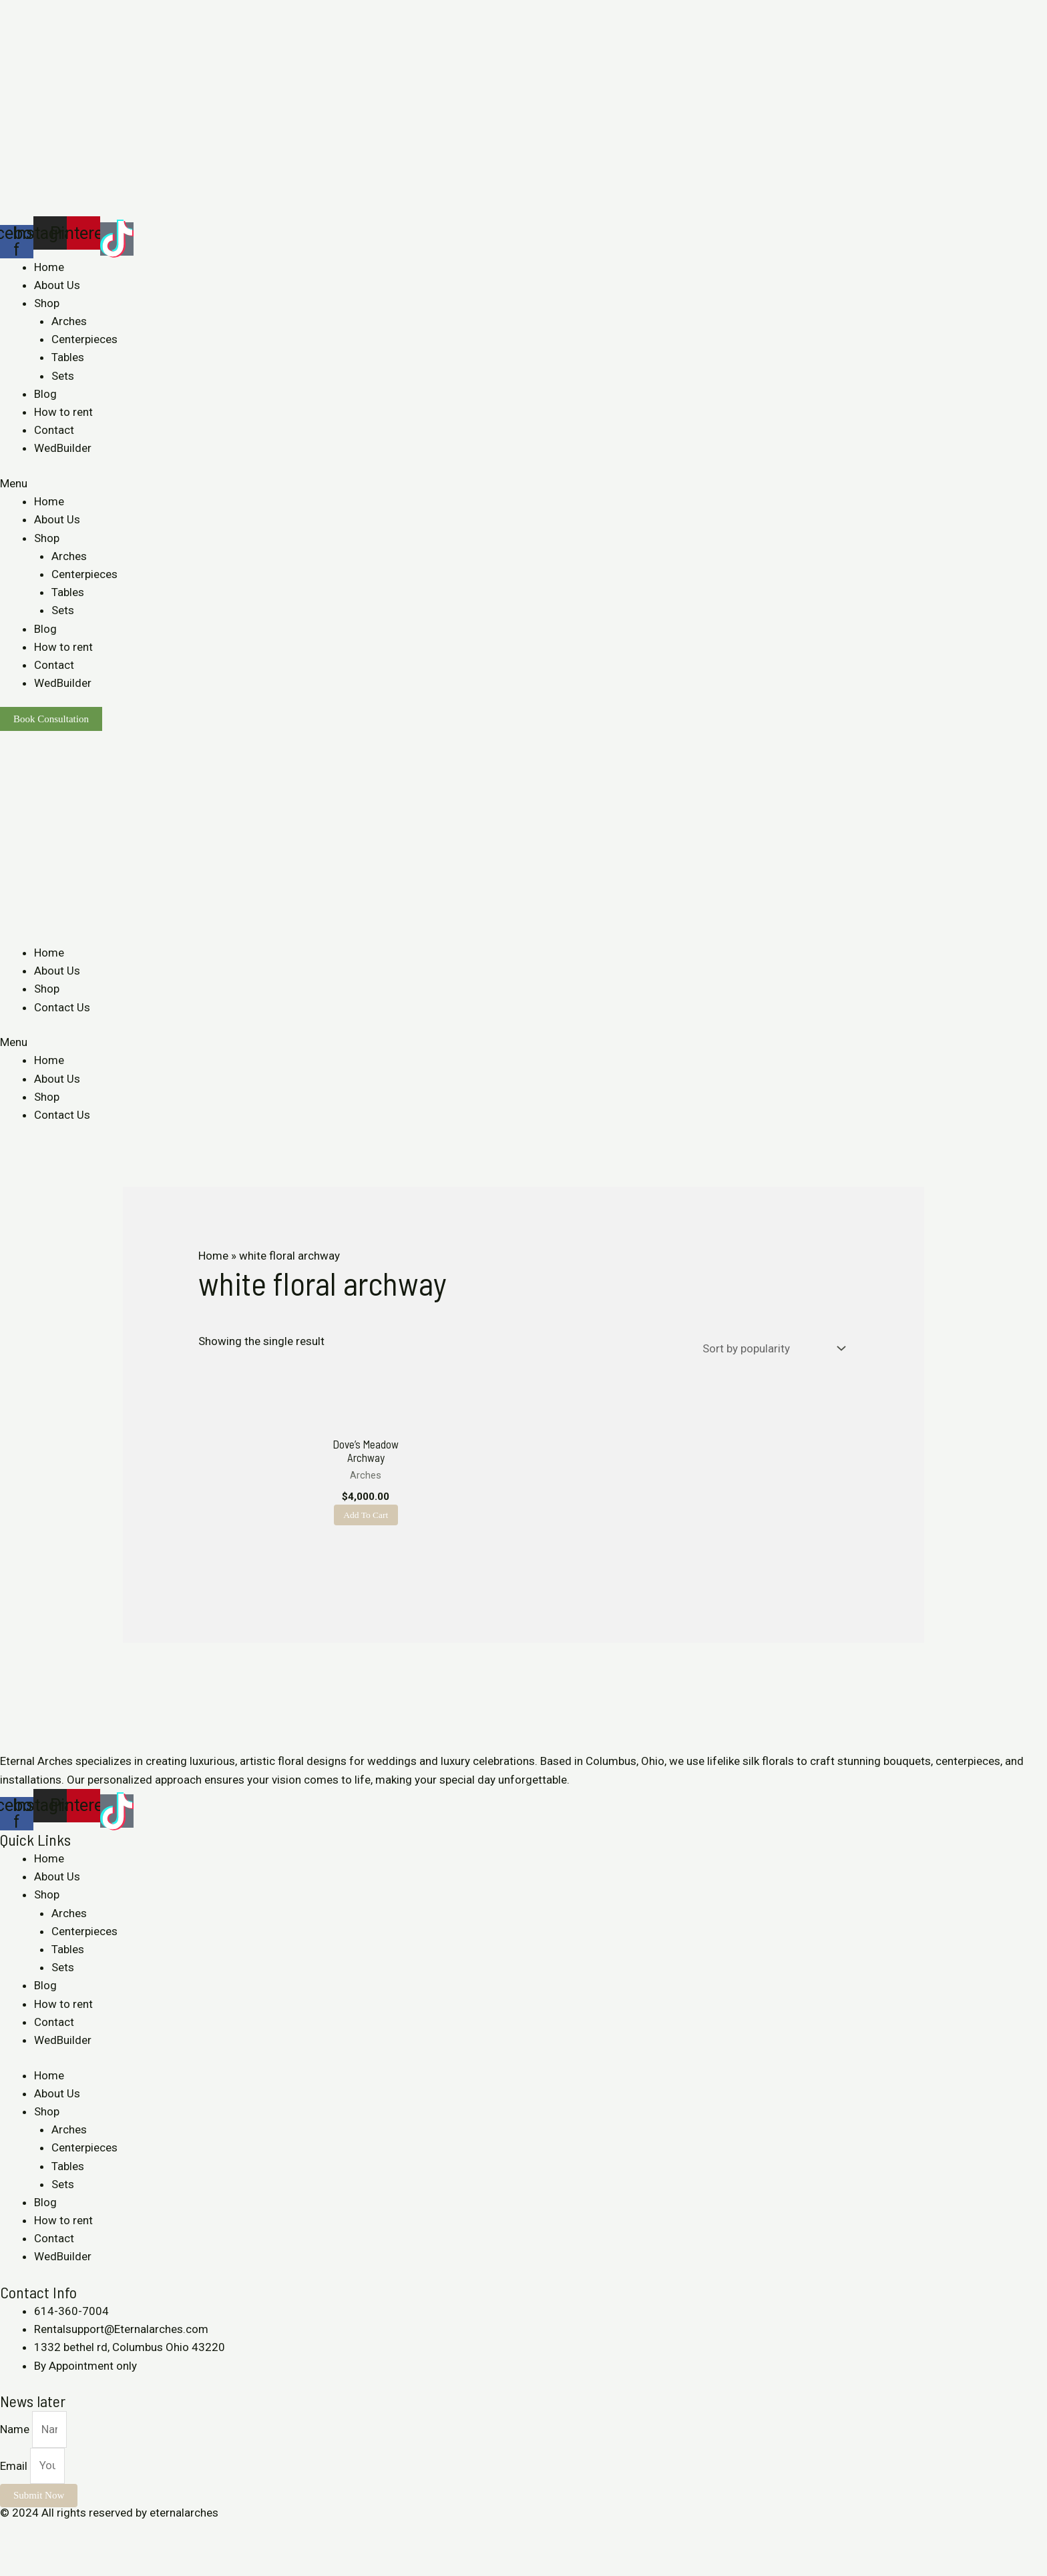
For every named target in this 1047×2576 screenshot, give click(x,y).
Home (49, 267)
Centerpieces (84, 339)
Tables (67, 357)
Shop (46, 303)
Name (16, 2447)
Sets (62, 375)
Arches (69, 321)
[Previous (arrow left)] (13, 2569)
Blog (45, 394)
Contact (54, 430)
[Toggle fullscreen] (72, 2550)
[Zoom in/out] (101, 2550)
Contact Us (62, 1007)
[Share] (42, 2550)
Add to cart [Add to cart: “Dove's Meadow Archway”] (369, 1523)
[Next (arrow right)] (42, 2569)
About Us (57, 285)
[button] (523, 484)
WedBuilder (62, 448)
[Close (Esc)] (13, 2550)
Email (15, 2484)
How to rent (63, 412)
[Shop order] (771, 1347)
